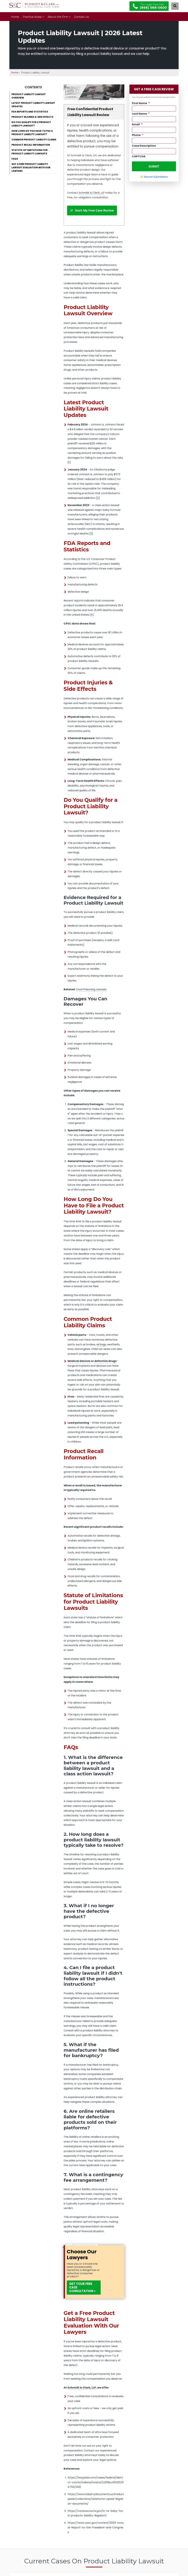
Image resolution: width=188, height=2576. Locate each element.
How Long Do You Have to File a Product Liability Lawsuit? (32, 132)
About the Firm (58, 16)
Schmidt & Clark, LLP (92, 193)
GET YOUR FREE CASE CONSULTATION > (83, 2290)
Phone (137, 135)
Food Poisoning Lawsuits (91, 990)
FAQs (15, 158)
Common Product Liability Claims (34, 139)
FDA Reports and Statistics (30, 111)
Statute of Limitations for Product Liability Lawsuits (30, 151)
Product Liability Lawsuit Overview (29, 96)
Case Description (144, 146)
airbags (101, 1345)
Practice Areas (32, 16)
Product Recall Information (31, 144)
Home (15, 16)
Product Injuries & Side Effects (32, 117)
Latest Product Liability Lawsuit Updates (33, 104)
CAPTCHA (139, 156)
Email (137, 124)
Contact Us (81, 16)
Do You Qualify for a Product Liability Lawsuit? (31, 124)
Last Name (141, 114)
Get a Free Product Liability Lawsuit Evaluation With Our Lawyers (31, 167)
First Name (141, 103)
